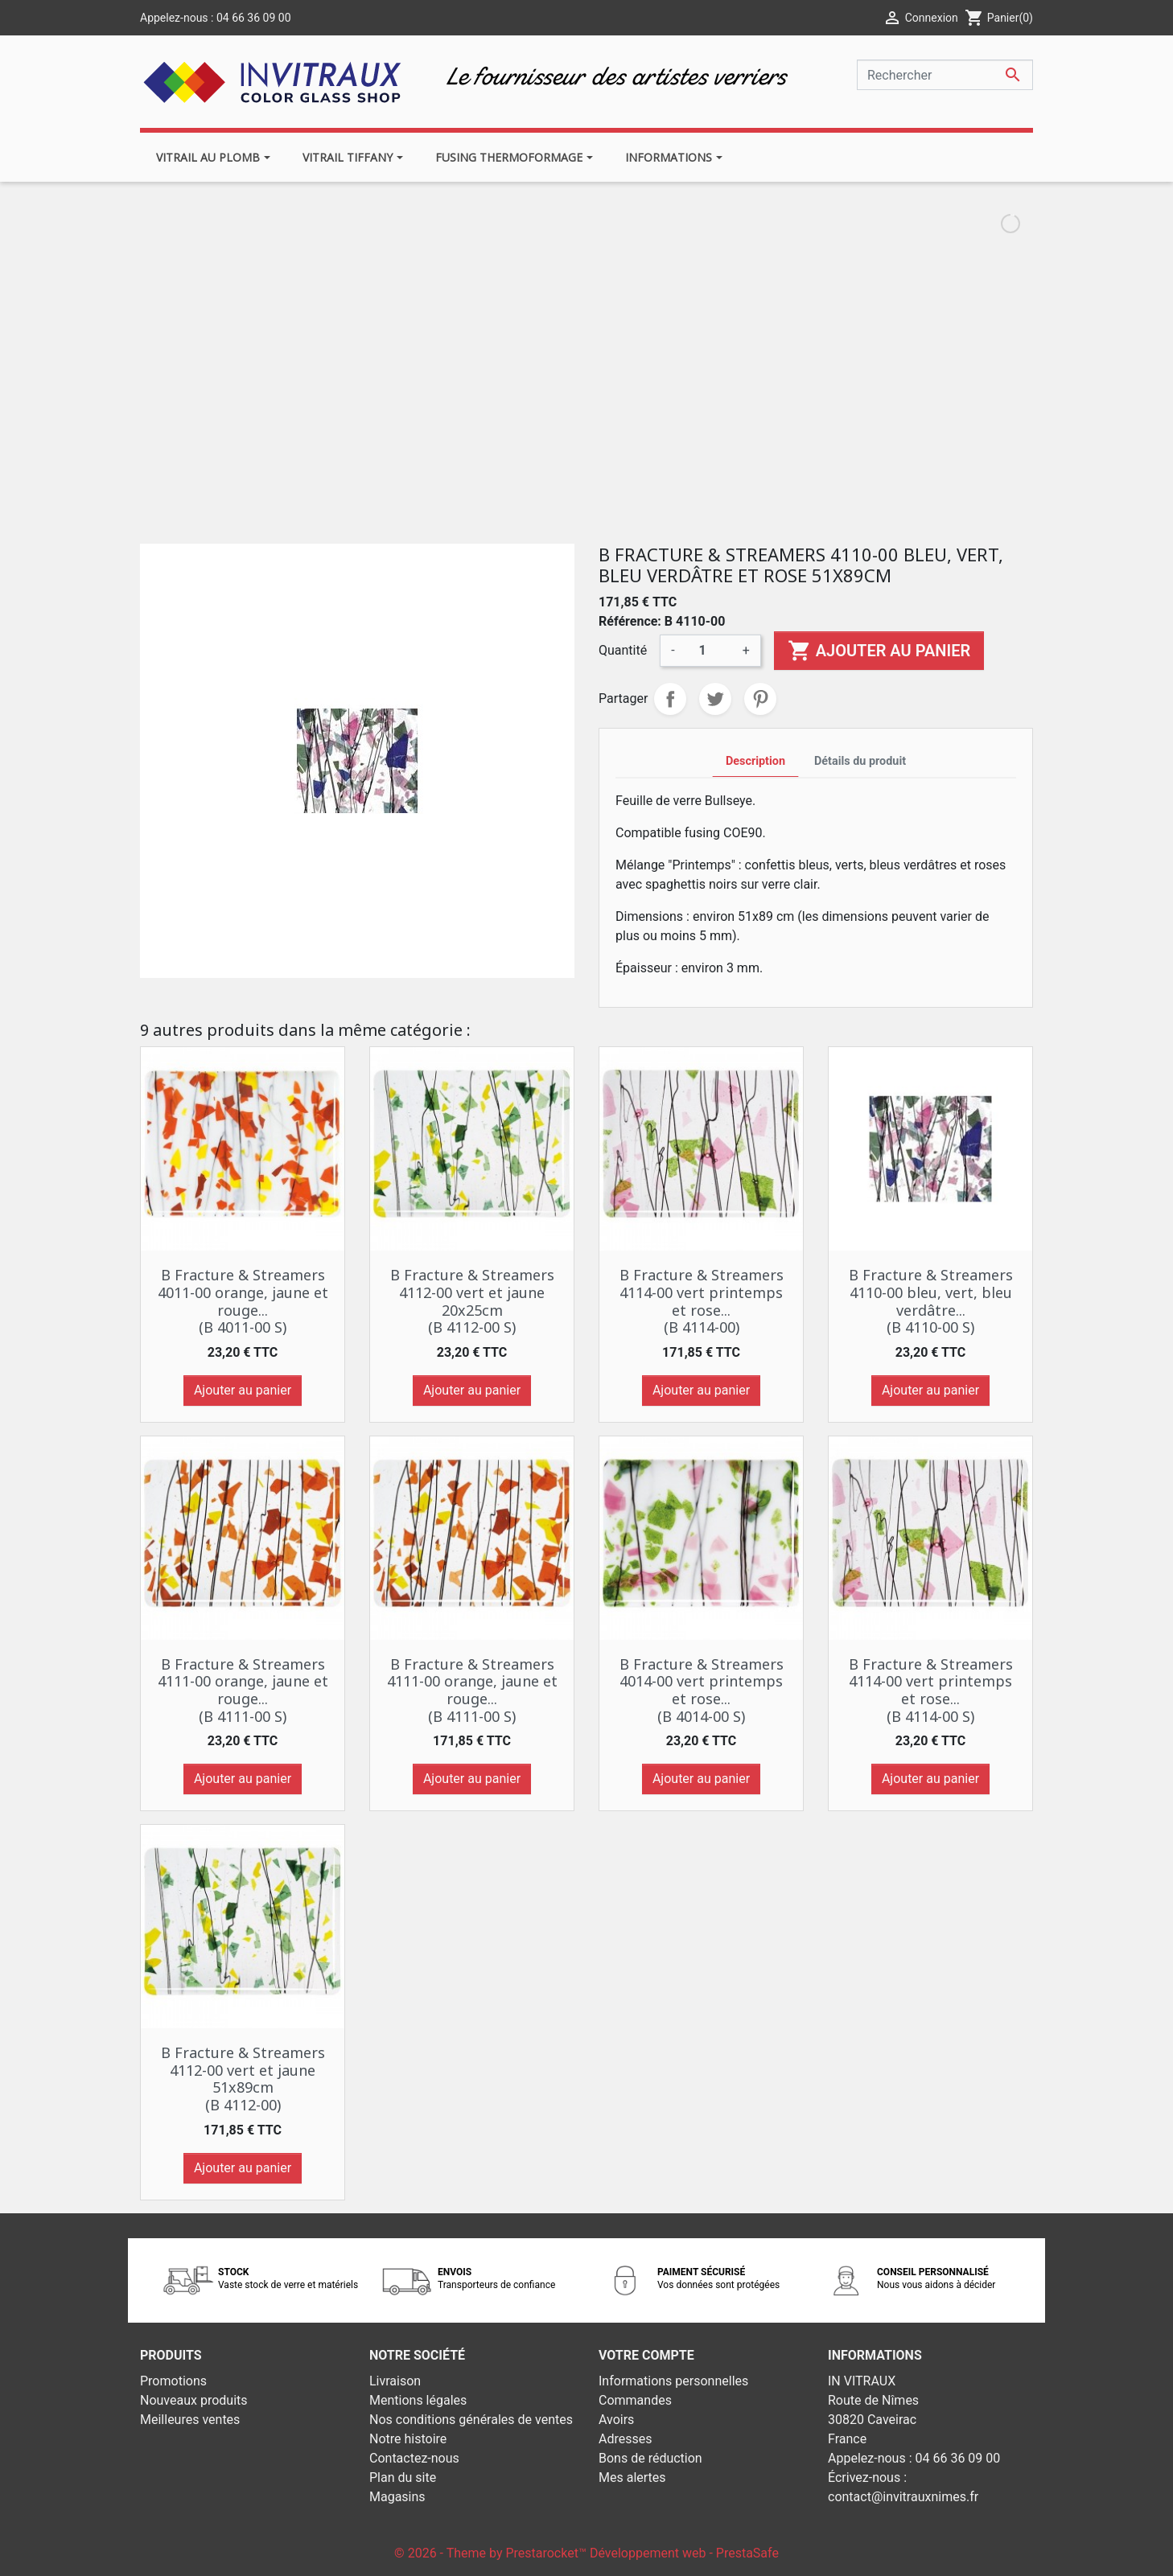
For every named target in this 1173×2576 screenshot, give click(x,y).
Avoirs (616, 2419)
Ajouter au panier (879, 651)
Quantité (623, 650)
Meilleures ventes (190, 2419)
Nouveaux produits (194, 2400)
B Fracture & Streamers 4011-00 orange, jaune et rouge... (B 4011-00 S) (243, 1301)
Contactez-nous (414, 2458)
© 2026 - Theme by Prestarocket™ (492, 2553)
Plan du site (402, 2477)
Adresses (625, 2439)
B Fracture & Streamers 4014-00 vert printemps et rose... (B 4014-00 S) (701, 1690)
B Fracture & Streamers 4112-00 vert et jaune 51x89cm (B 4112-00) (243, 2078)
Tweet (715, 699)
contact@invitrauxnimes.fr (903, 2496)
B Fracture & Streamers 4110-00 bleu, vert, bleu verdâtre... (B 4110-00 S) (931, 1301)
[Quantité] (709, 650)
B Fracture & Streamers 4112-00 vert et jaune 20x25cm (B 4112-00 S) (472, 1301)
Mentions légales (418, 2400)
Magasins (397, 2496)
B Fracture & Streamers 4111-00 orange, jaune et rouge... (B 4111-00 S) (243, 1690)
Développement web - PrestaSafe (684, 2553)
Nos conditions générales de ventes (471, 2419)
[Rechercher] (945, 75)
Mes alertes (632, 2477)
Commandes (635, 2400)
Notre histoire (408, 2439)
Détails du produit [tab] (860, 761)
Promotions (173, 2381)
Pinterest (760, 699)
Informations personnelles (673, 2381)
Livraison (395, 2381)
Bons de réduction (650, 2458)
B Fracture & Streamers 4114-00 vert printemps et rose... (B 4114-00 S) (931, 1690)
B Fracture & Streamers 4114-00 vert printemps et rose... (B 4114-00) (701, 1301)
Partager (670, 699)
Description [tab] (755, 761)
